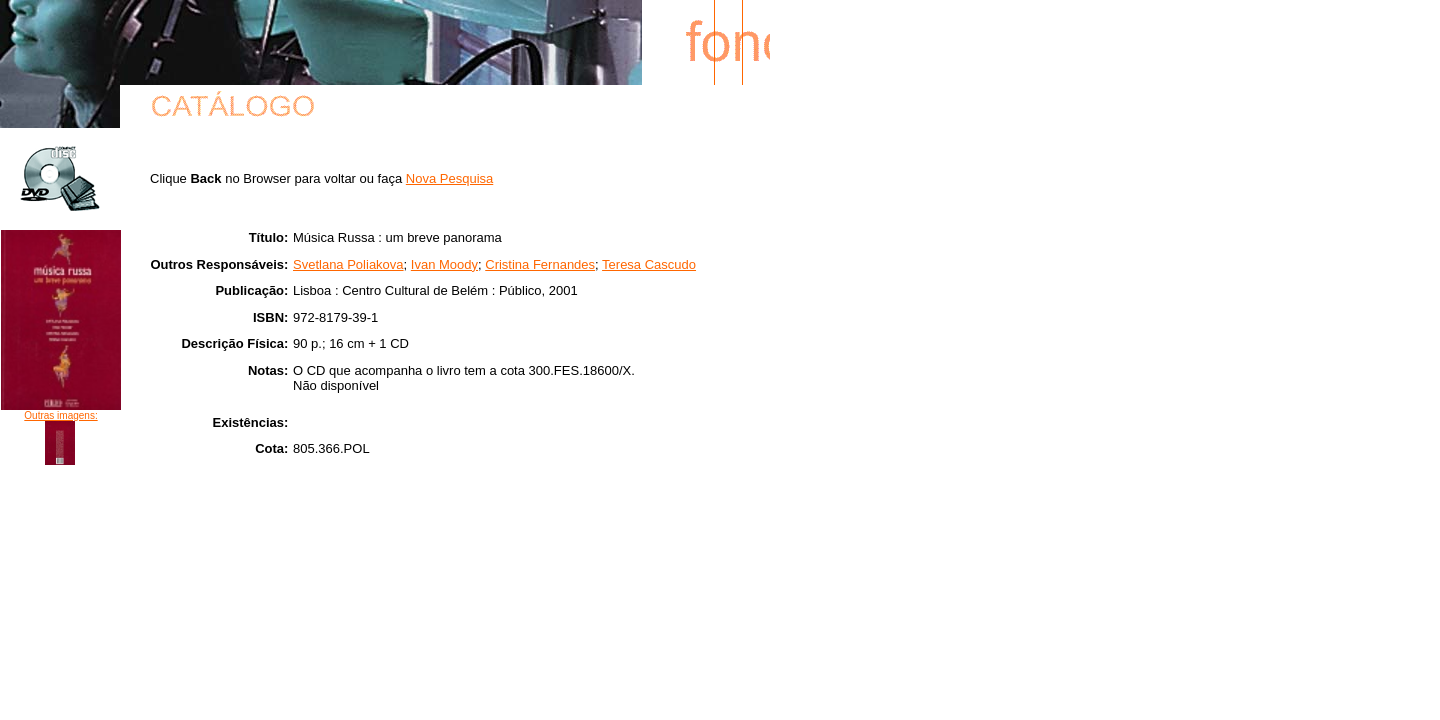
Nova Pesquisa (449, 178)
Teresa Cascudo (649, 264)
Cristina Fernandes (540, 264)
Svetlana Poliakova (348, 264)
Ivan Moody (444, 264)
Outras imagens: (60, 415)
